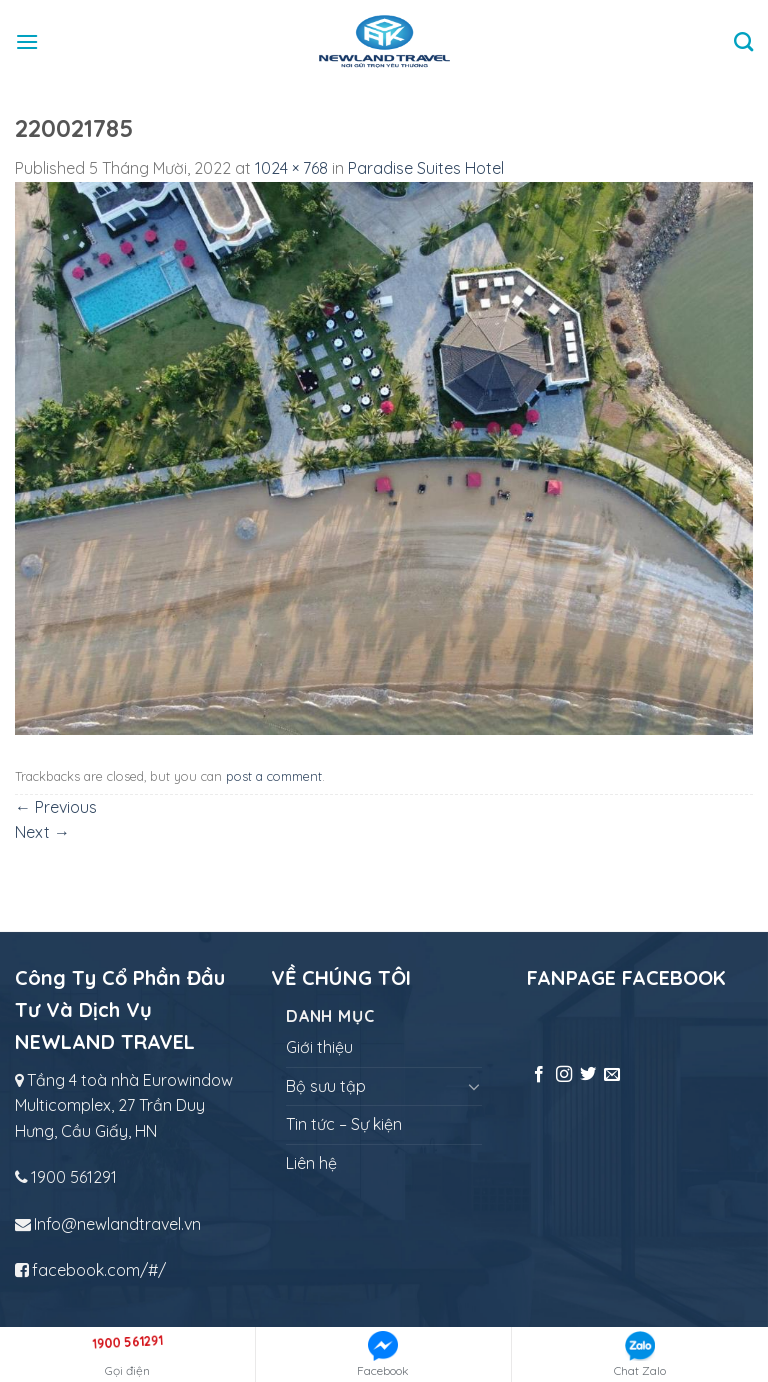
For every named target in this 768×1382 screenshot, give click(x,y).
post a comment (274, 776)
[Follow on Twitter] (588, 1075)
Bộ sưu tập (326, 1086)
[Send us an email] (612, 1075)
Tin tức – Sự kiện (344, 1124)
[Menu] (27, 41)
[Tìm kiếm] (743, 41)
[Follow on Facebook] (539, 1075)
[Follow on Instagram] (564, 1075)
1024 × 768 (291, 168)
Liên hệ (311, 1163)
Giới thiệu (319, 1047)
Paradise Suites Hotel (426, 168)
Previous (56, 807)
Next (42, 832)
